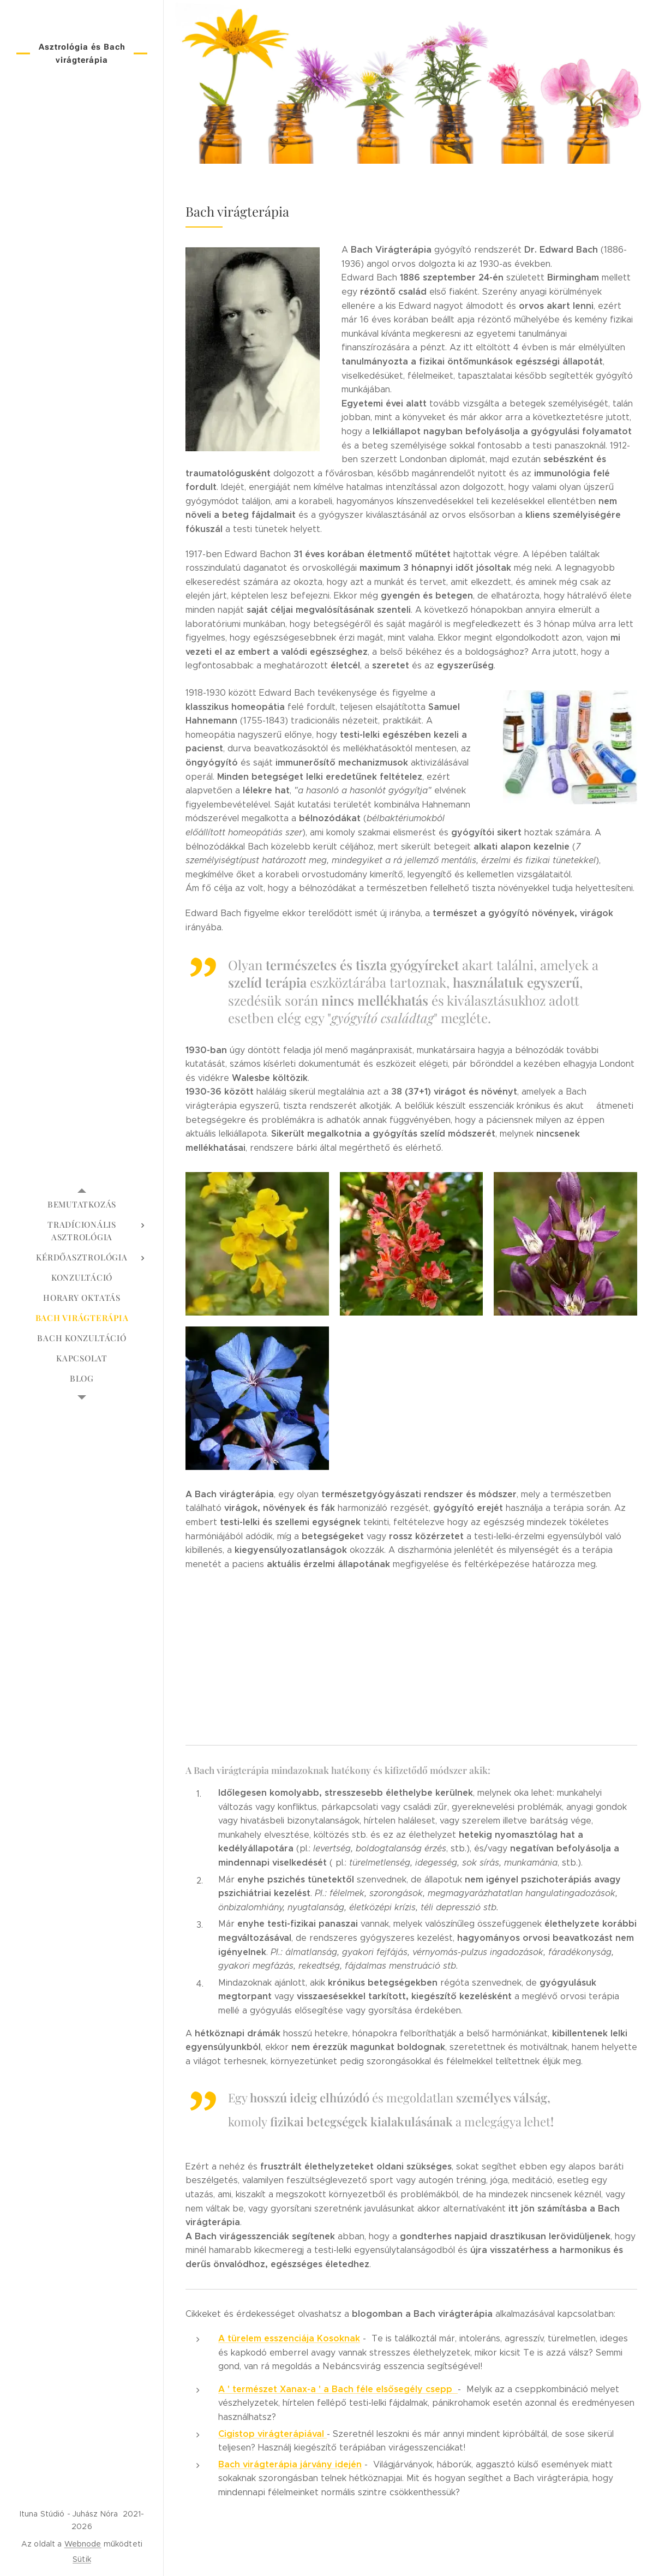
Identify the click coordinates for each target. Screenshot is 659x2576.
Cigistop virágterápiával (272, 2434)
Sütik (82, 2559)
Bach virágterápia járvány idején (290, 2464)
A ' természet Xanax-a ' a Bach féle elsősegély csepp (338, 2389)
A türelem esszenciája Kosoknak (289, 2338)
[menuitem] (81, 1204)
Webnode (82, 2544)
